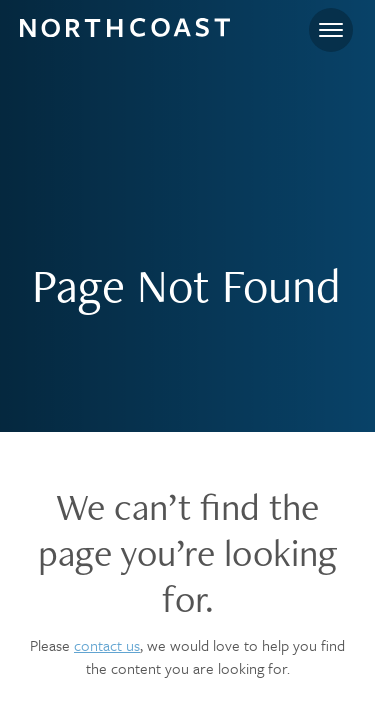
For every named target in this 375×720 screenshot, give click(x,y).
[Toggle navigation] (331, 30)
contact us (107, 645)
